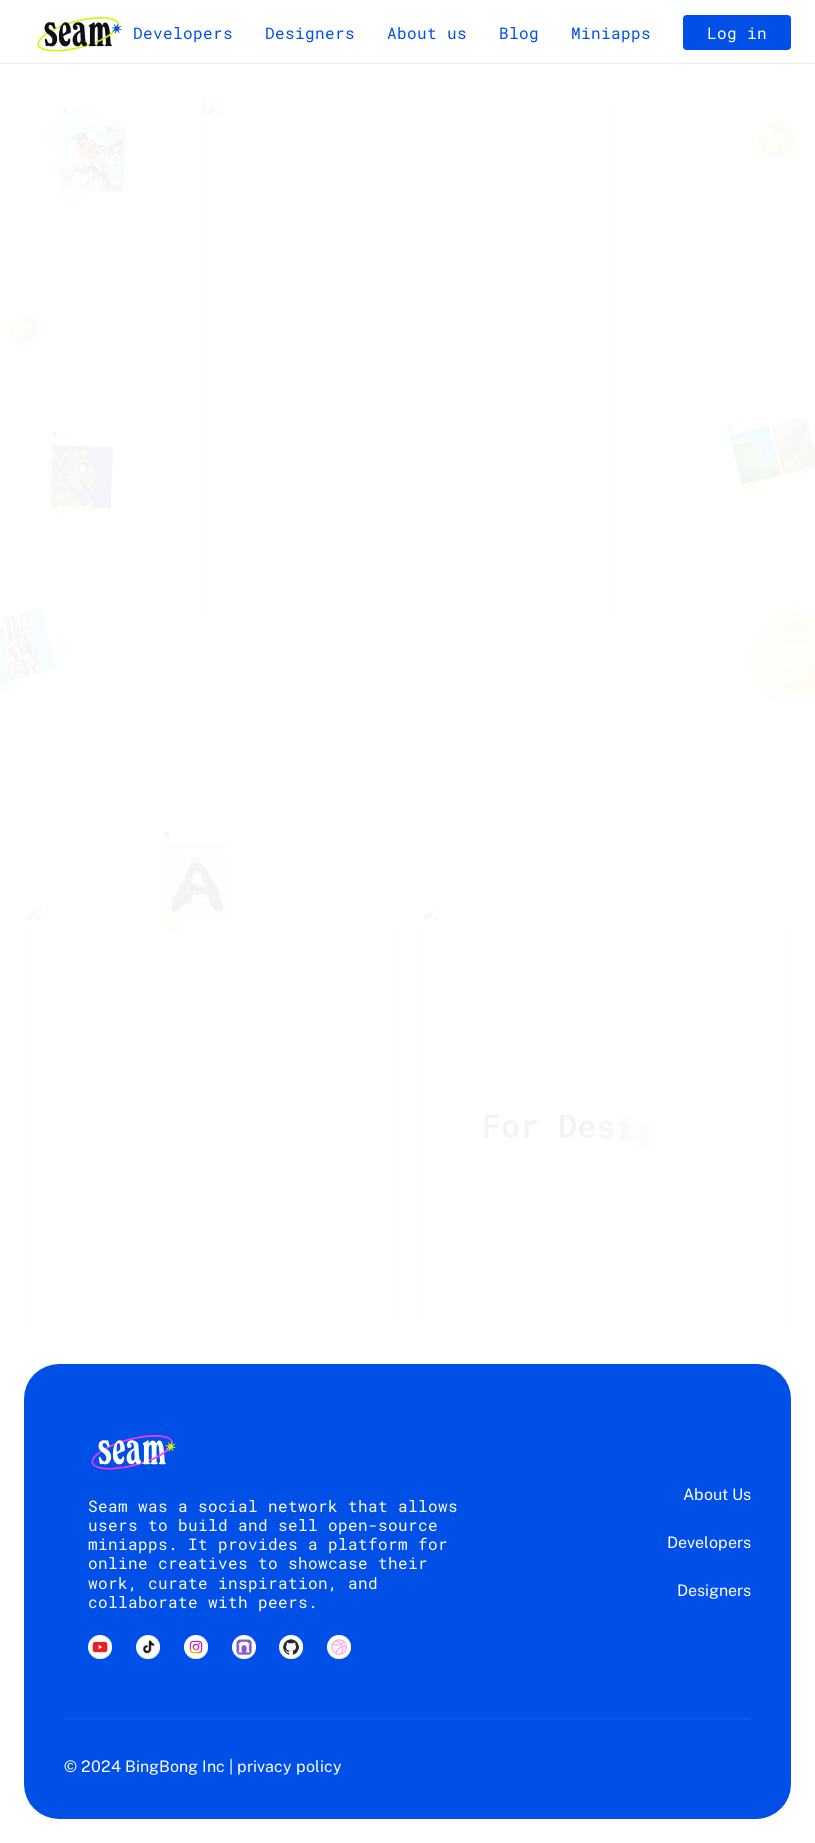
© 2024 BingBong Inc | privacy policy (203, 1766)
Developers (183, 32)
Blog (519, 32)
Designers (310, 32)
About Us (717, 1494)
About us (427, 32)
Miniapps (611, 32)
